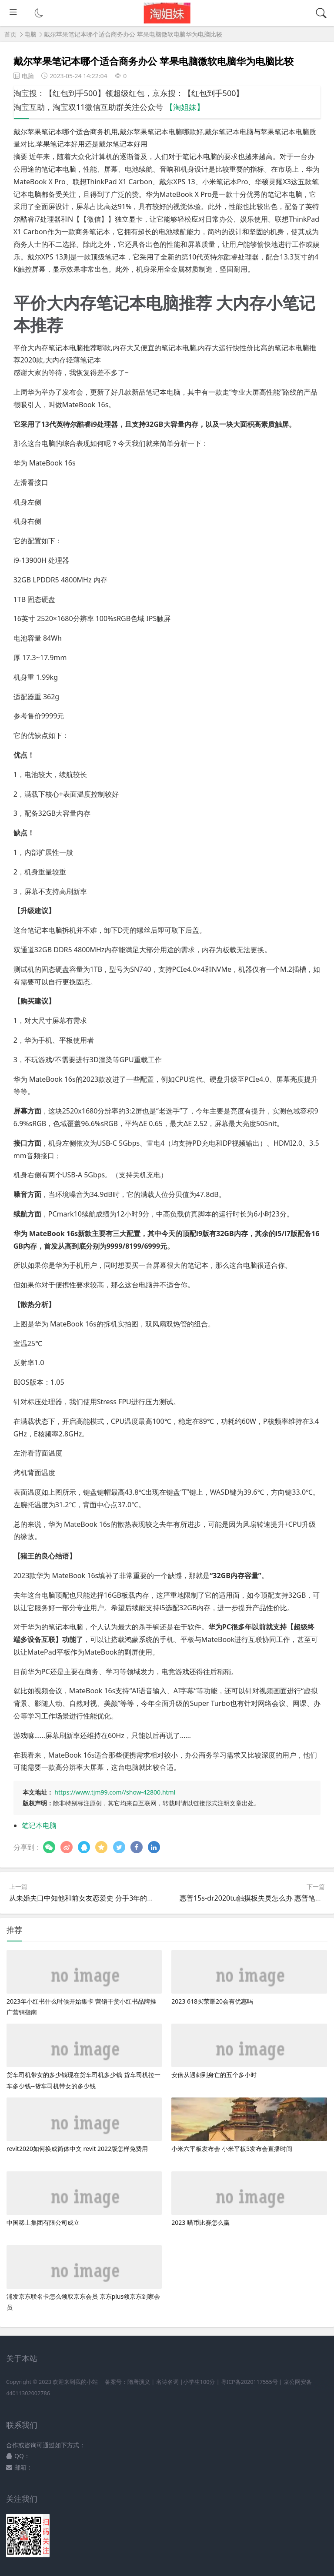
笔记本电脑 (39, 1825)
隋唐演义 (138, 2382)
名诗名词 (167, 2382)
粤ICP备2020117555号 (249, 2382)
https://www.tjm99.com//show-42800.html (114, 1792)
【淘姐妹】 (184, 107)
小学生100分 (199, 2382)
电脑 (30, 34)
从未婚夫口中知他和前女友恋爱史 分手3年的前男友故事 (95, 1898)
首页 (10, 34)
